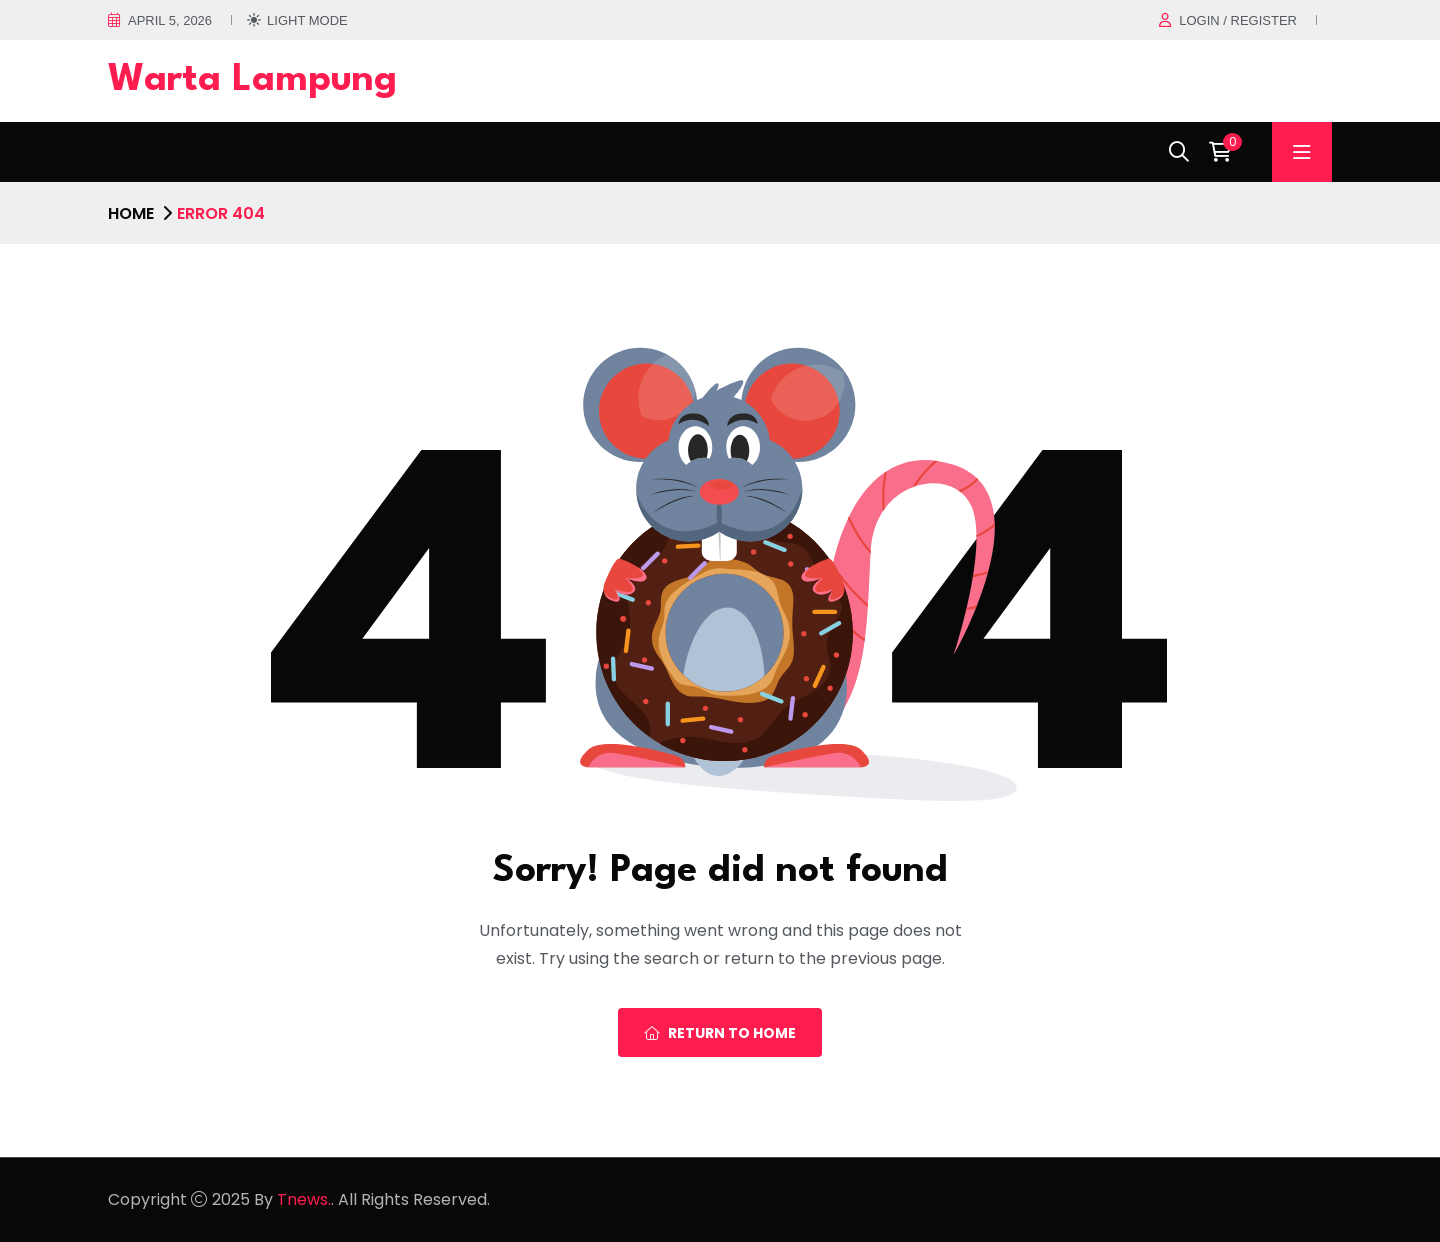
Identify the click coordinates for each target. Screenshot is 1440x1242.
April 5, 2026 (170, 20)
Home (131, 213)
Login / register (1238, 20)
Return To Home (720, 1033)
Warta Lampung (252, 80)
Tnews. (304, 1199)
